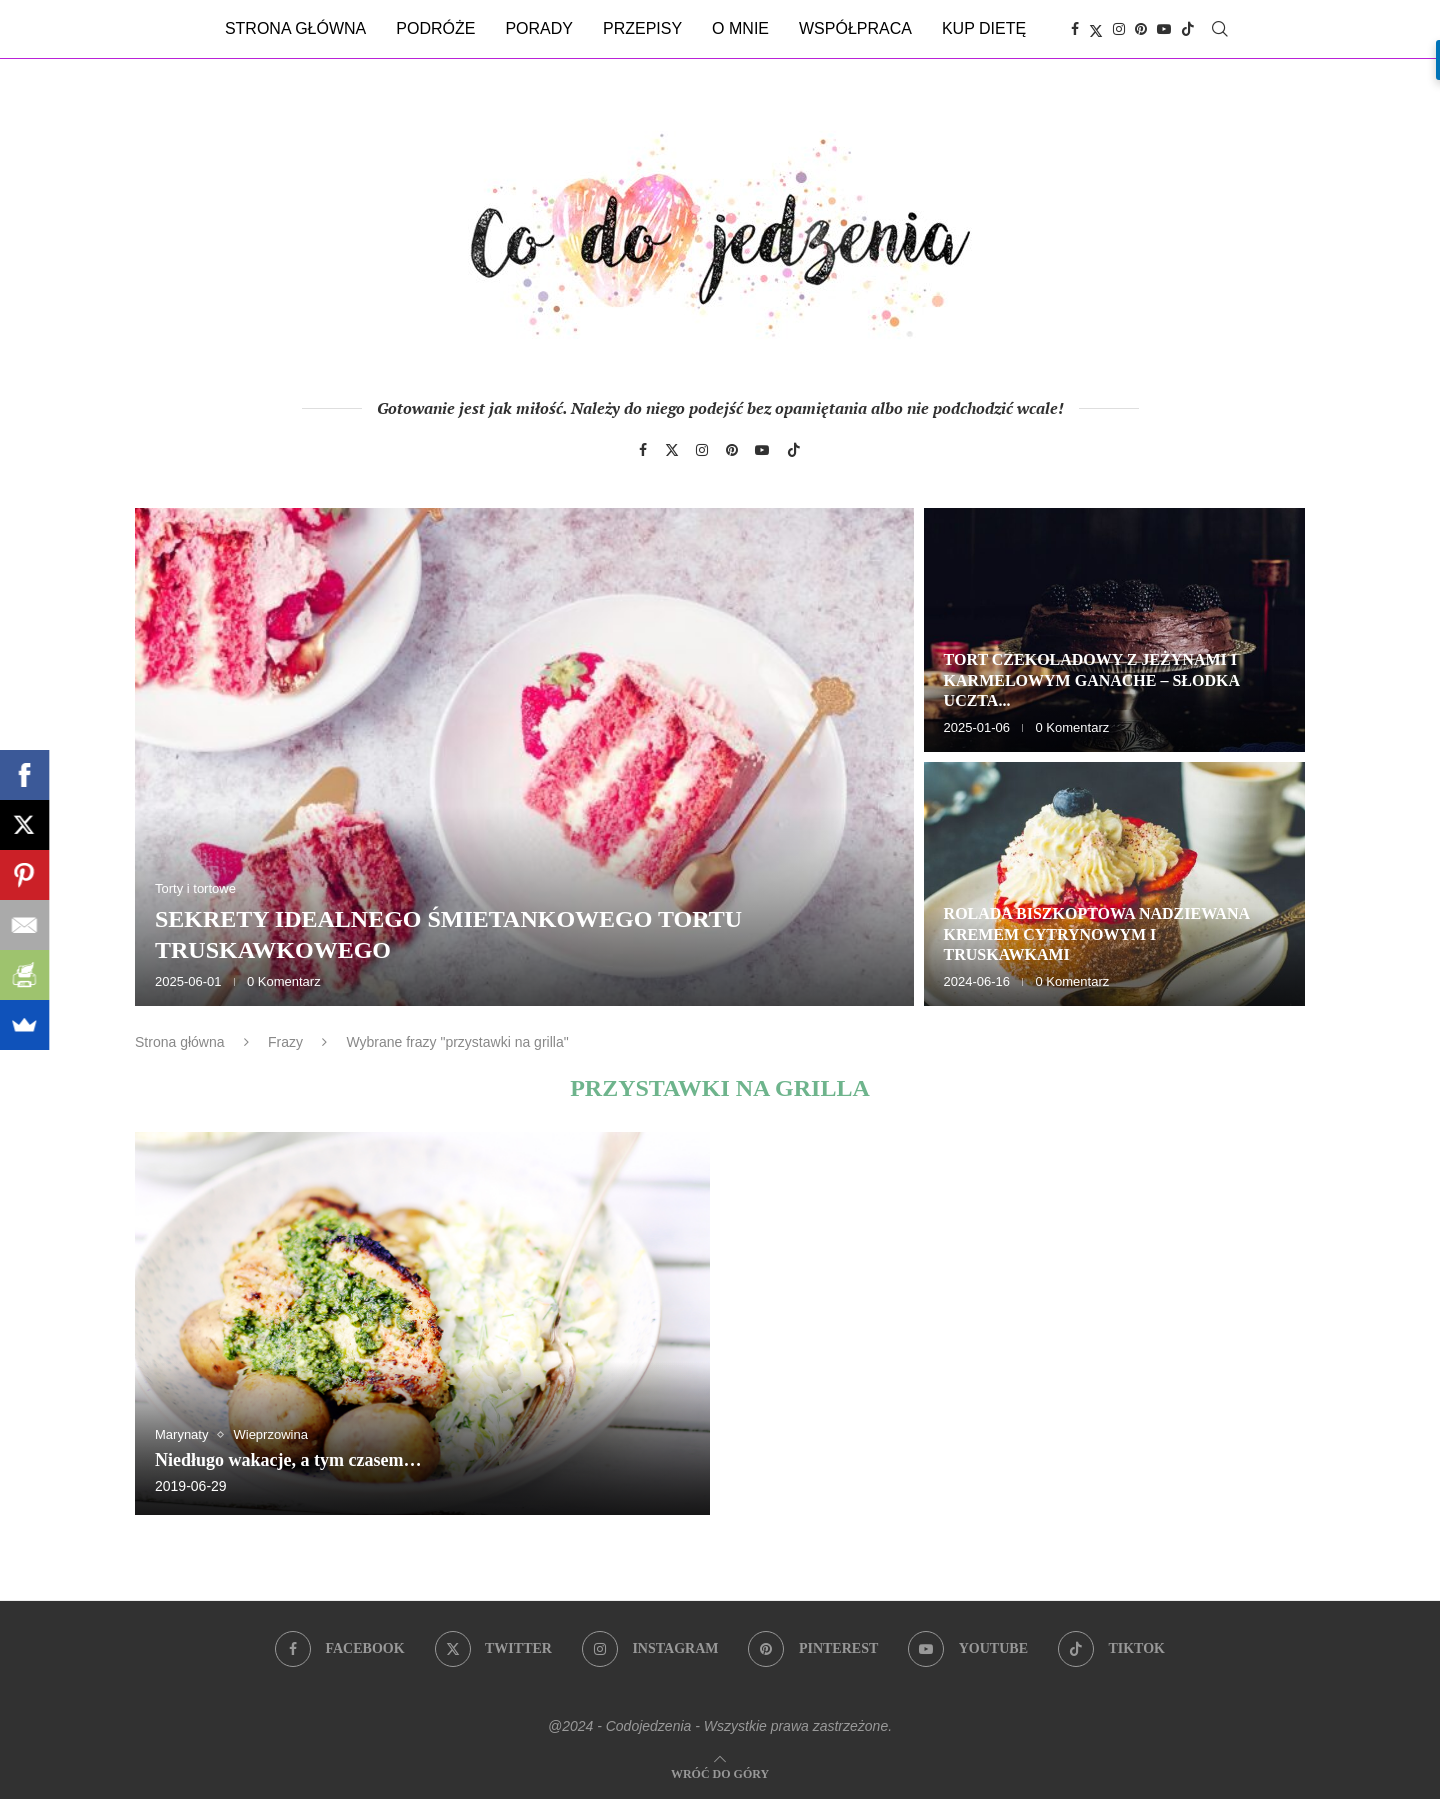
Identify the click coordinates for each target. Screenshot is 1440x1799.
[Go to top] (720, 1772)
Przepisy (642, 28)
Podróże (435, 28)
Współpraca (855, 28)
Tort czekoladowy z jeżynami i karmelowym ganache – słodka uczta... (1092, 680)
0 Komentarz (284, 981)
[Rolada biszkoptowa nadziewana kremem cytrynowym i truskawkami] (1114, 884)
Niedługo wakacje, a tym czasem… (288, 1460)
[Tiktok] (1188, 29)
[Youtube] (1164, 29)
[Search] (1220, 29)
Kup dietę (984, 28)
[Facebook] (1075, 29)
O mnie (740, 28)
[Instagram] (1119, 29)
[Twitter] (1096, 29)
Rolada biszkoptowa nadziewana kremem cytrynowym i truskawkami (1097, 934)
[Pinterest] (1141, 29)
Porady (539, 28)
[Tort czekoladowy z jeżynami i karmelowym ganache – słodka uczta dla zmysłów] (1114, 630)
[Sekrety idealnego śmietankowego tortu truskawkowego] (524, 757)
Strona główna (295, 28)
